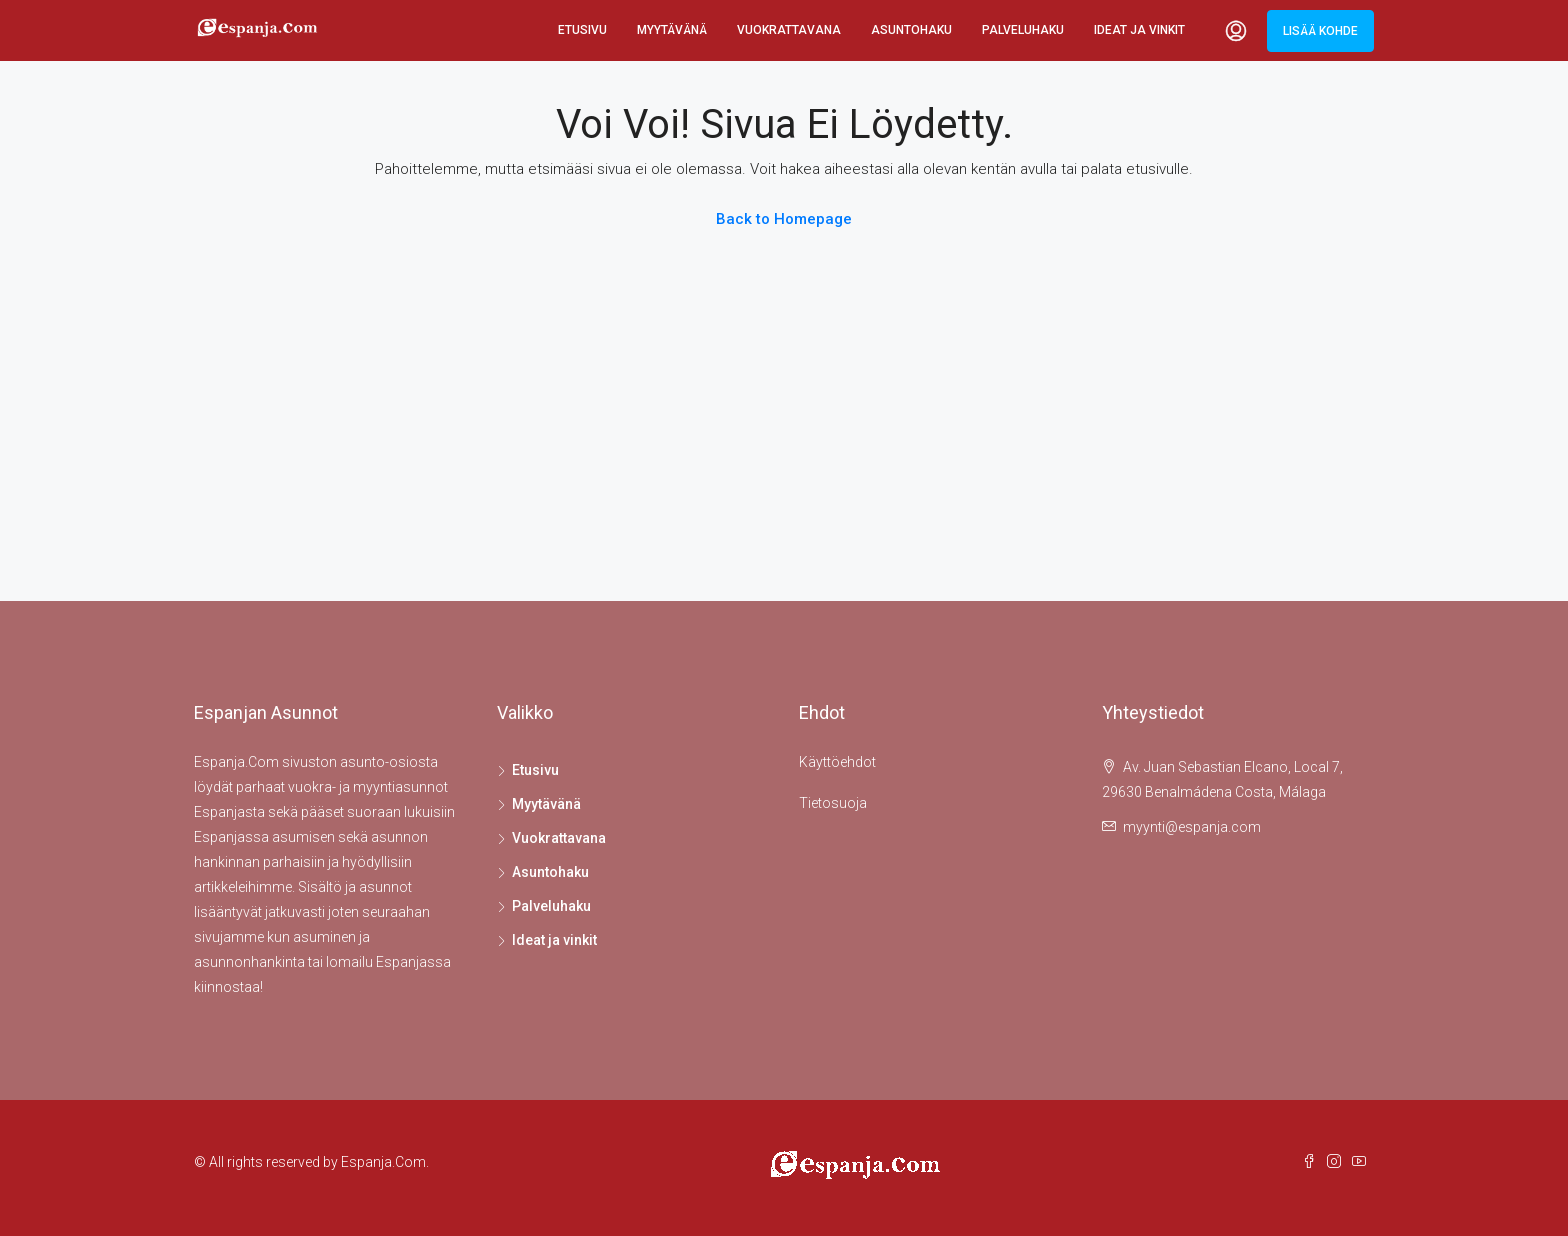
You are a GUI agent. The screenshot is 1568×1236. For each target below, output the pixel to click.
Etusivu (582, 30)
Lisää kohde (1320, 31)
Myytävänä (672, 30)
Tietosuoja (833, 803)
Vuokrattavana (789, 30)
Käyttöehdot (837, 762)
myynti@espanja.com (1192, 827)
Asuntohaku (911, 30)
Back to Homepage (784, 219)
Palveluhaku (1023, 30)
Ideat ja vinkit (1139, 30)
